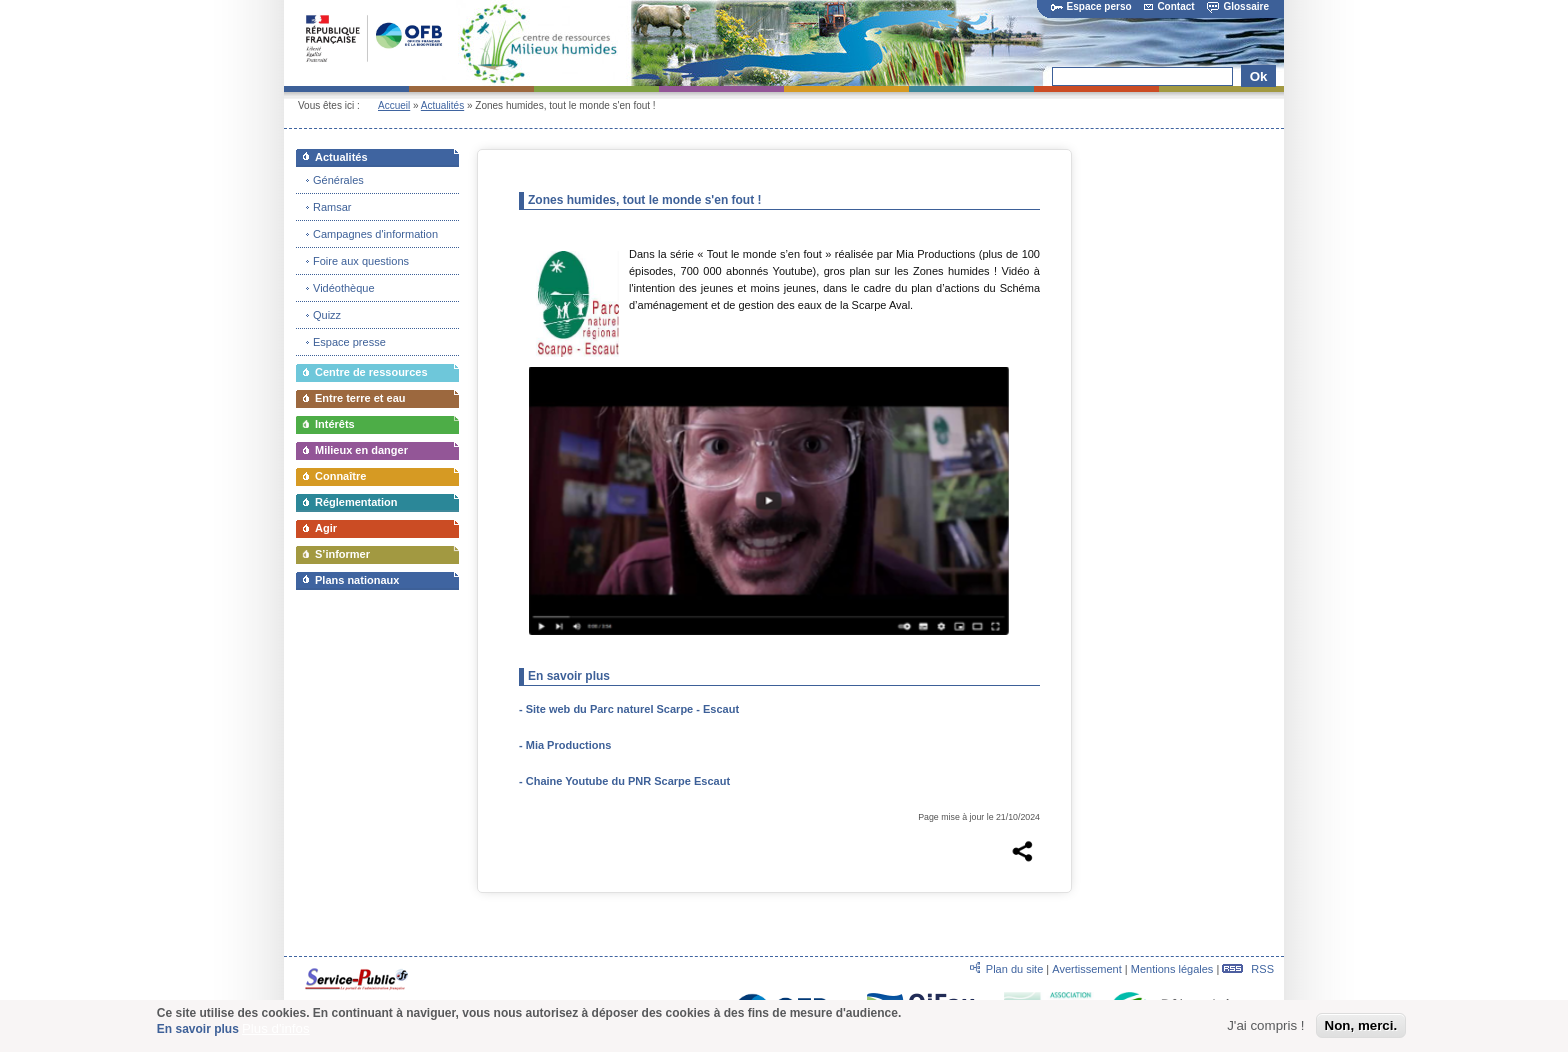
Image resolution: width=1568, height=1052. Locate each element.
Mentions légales (1172, 969)
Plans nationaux (357, 580)
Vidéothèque (344, 288)
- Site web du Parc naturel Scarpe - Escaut (629, 709)
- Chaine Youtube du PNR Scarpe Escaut (624, 781)
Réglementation (356, 502)
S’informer (342, 554)
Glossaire (1238, 6)
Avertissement (1087, 969)
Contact (1169, 6)
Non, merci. (1361, 1027)
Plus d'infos (276, 1030)
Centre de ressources (371, 372)
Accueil (394, 105)
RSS (1248, 969)
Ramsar (332, 207)
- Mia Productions (565, 745)
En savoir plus (198, 1031)
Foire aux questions (361, 261)
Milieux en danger (361, 450)
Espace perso (1091, 6)
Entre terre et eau (360, 398)
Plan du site (1014, 969)
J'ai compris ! (1265, 1027)
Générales (338, 180)
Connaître (340, 476)
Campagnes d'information (375, 234)
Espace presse (349, 342)
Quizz (327, 315)
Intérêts (335, 424)
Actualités (442, 105)
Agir (326, 528)
